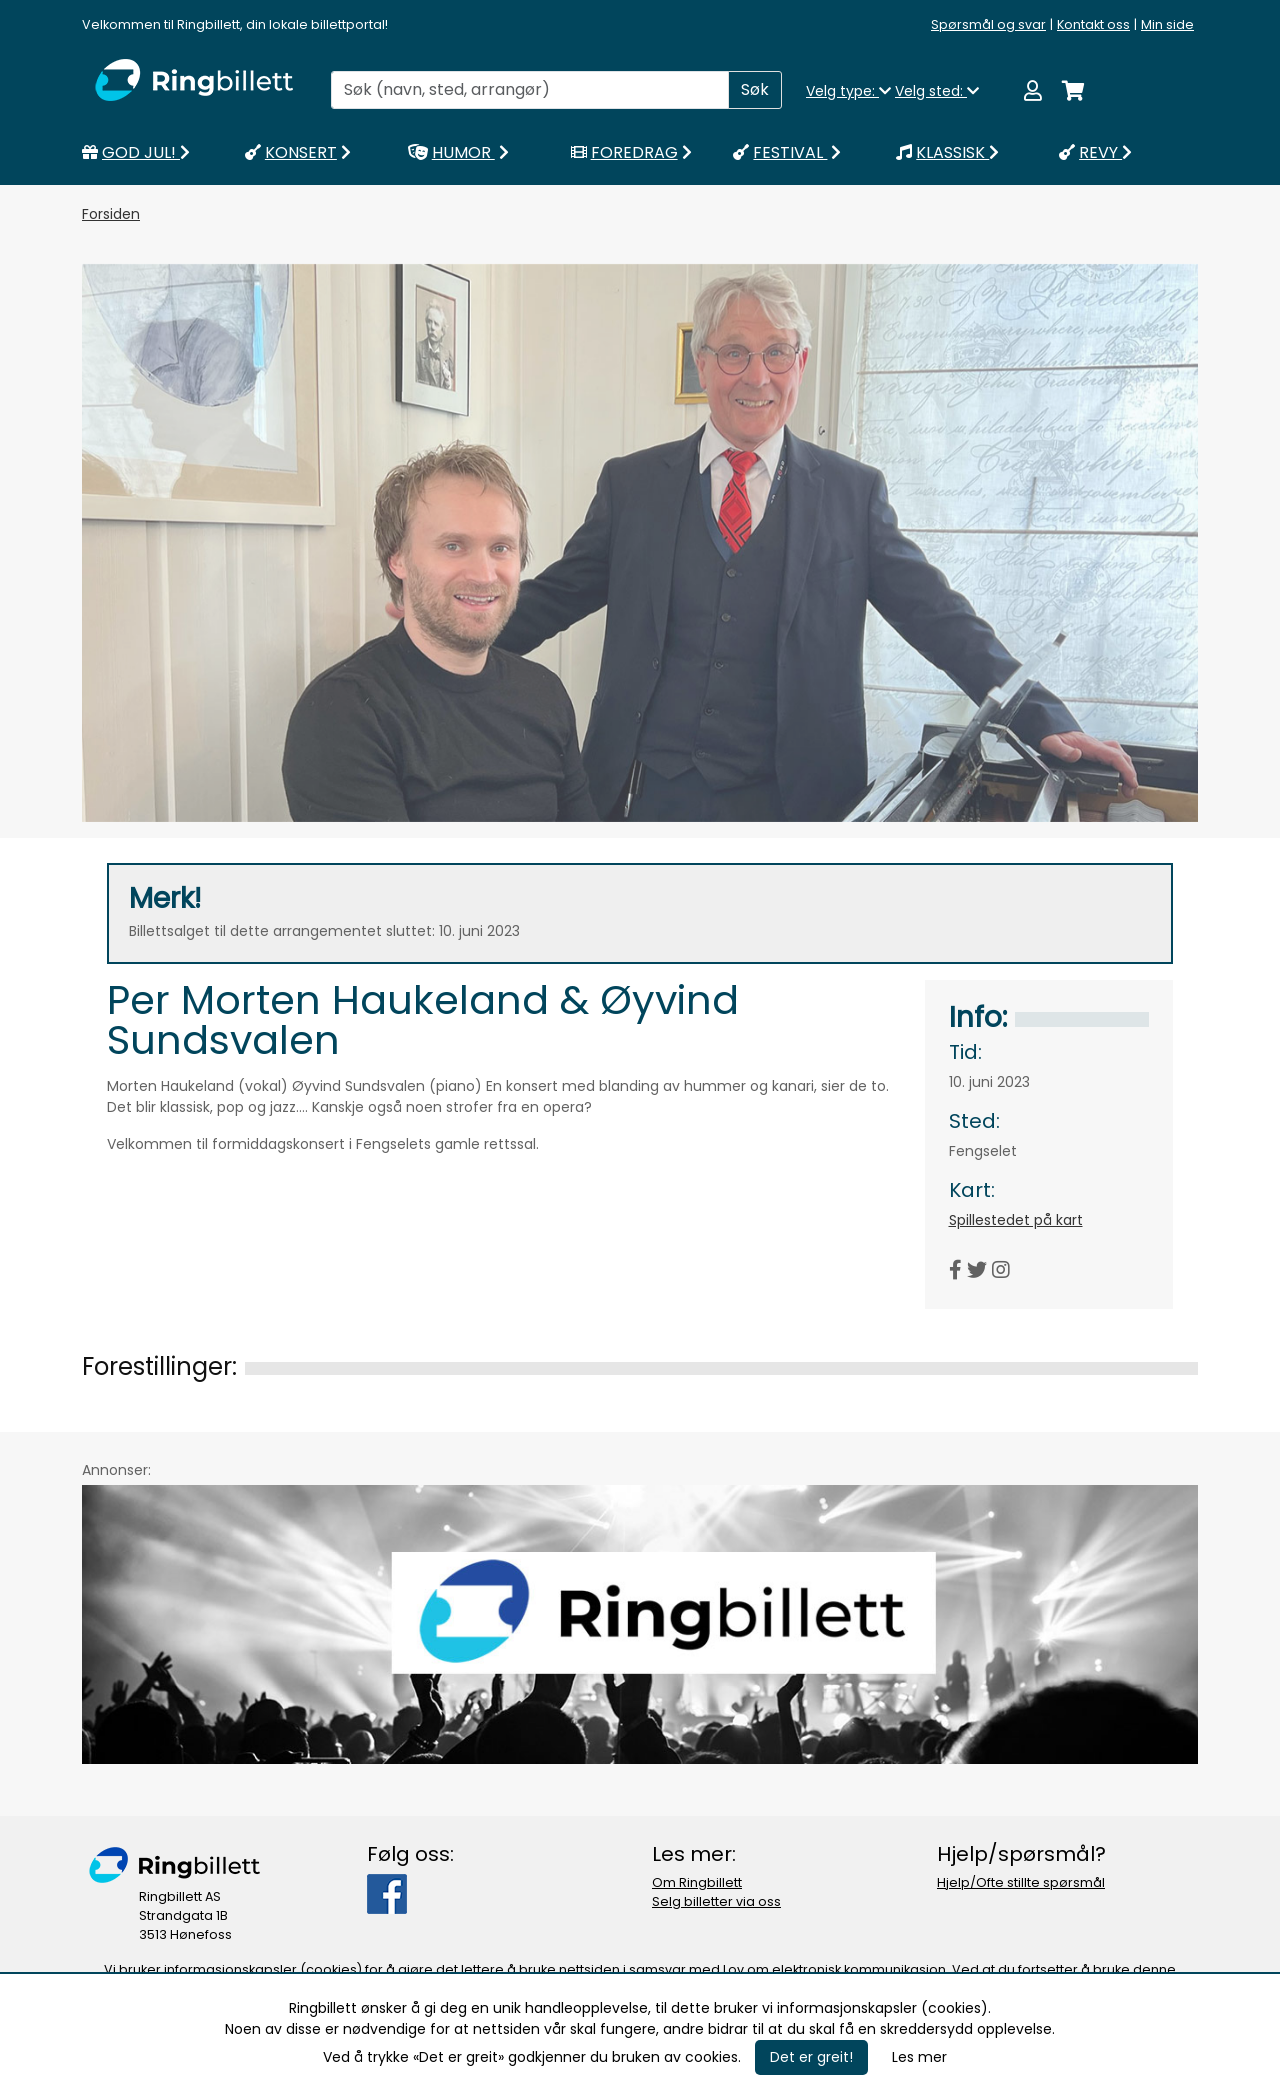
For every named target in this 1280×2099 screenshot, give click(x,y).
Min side (1167, 24)
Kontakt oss (1093, 24)
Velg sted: (937, 91)
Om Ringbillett (697, 1882)
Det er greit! (811, 2057)
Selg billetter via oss (716, 1901)
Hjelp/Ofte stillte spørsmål (1021, 1882)
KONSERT (300, 152)
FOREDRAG (633, 152)
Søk (755, 89)
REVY (1095, 152)
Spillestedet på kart (1016, 1220)
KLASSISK (947, 152)
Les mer (919, 2057)
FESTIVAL (789, 152)
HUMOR (460, 152)
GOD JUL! (136, 152)
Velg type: (848, 91)
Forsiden (111, 214)
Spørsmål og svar (988, 24)
